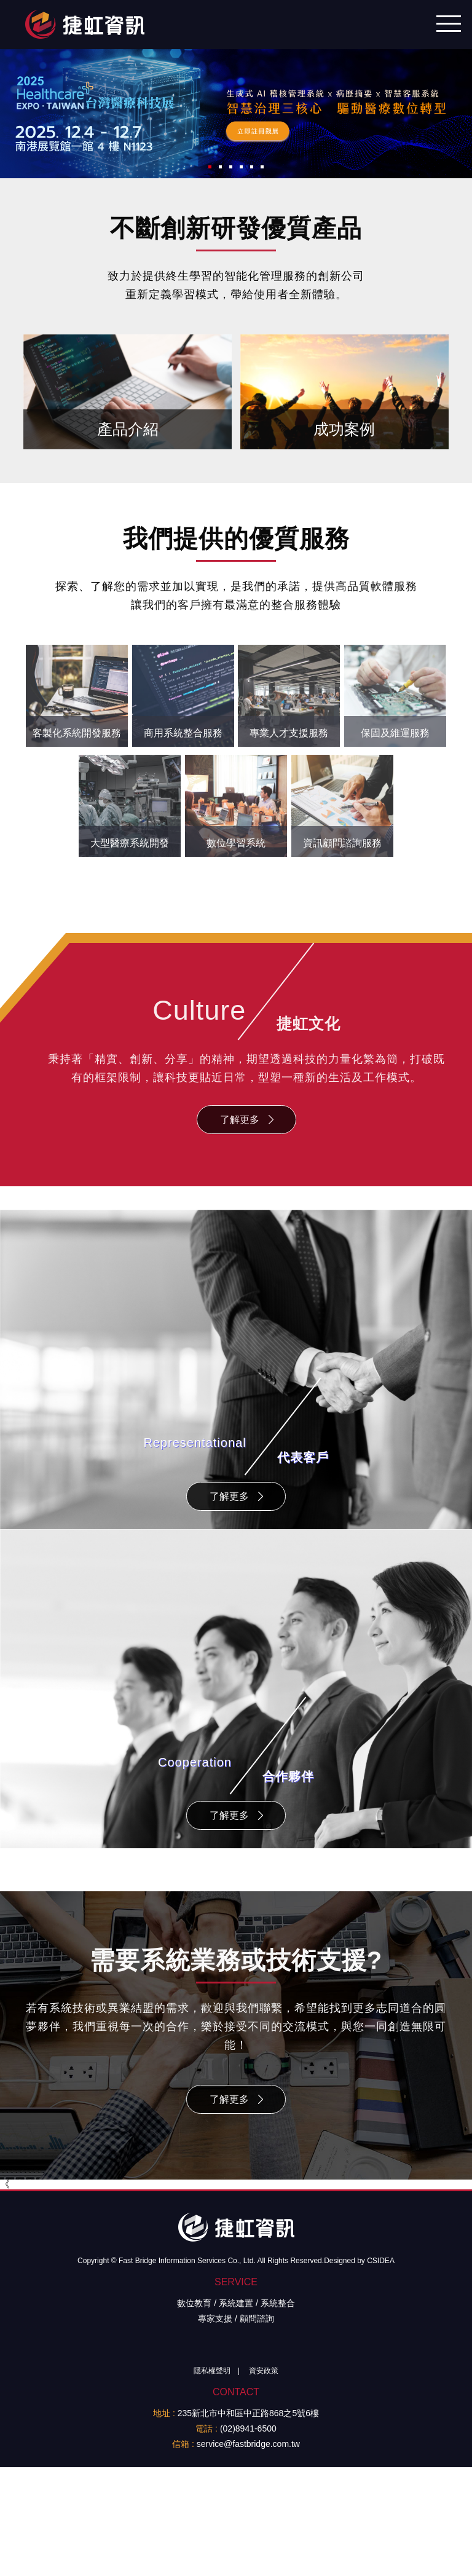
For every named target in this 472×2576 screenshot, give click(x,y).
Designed (339, 2313)
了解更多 (239, 1109)
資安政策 (264, 2423)
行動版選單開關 (448, 20)
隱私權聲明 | (213, 2423)
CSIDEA (381, 2313)
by (361, 2313)
